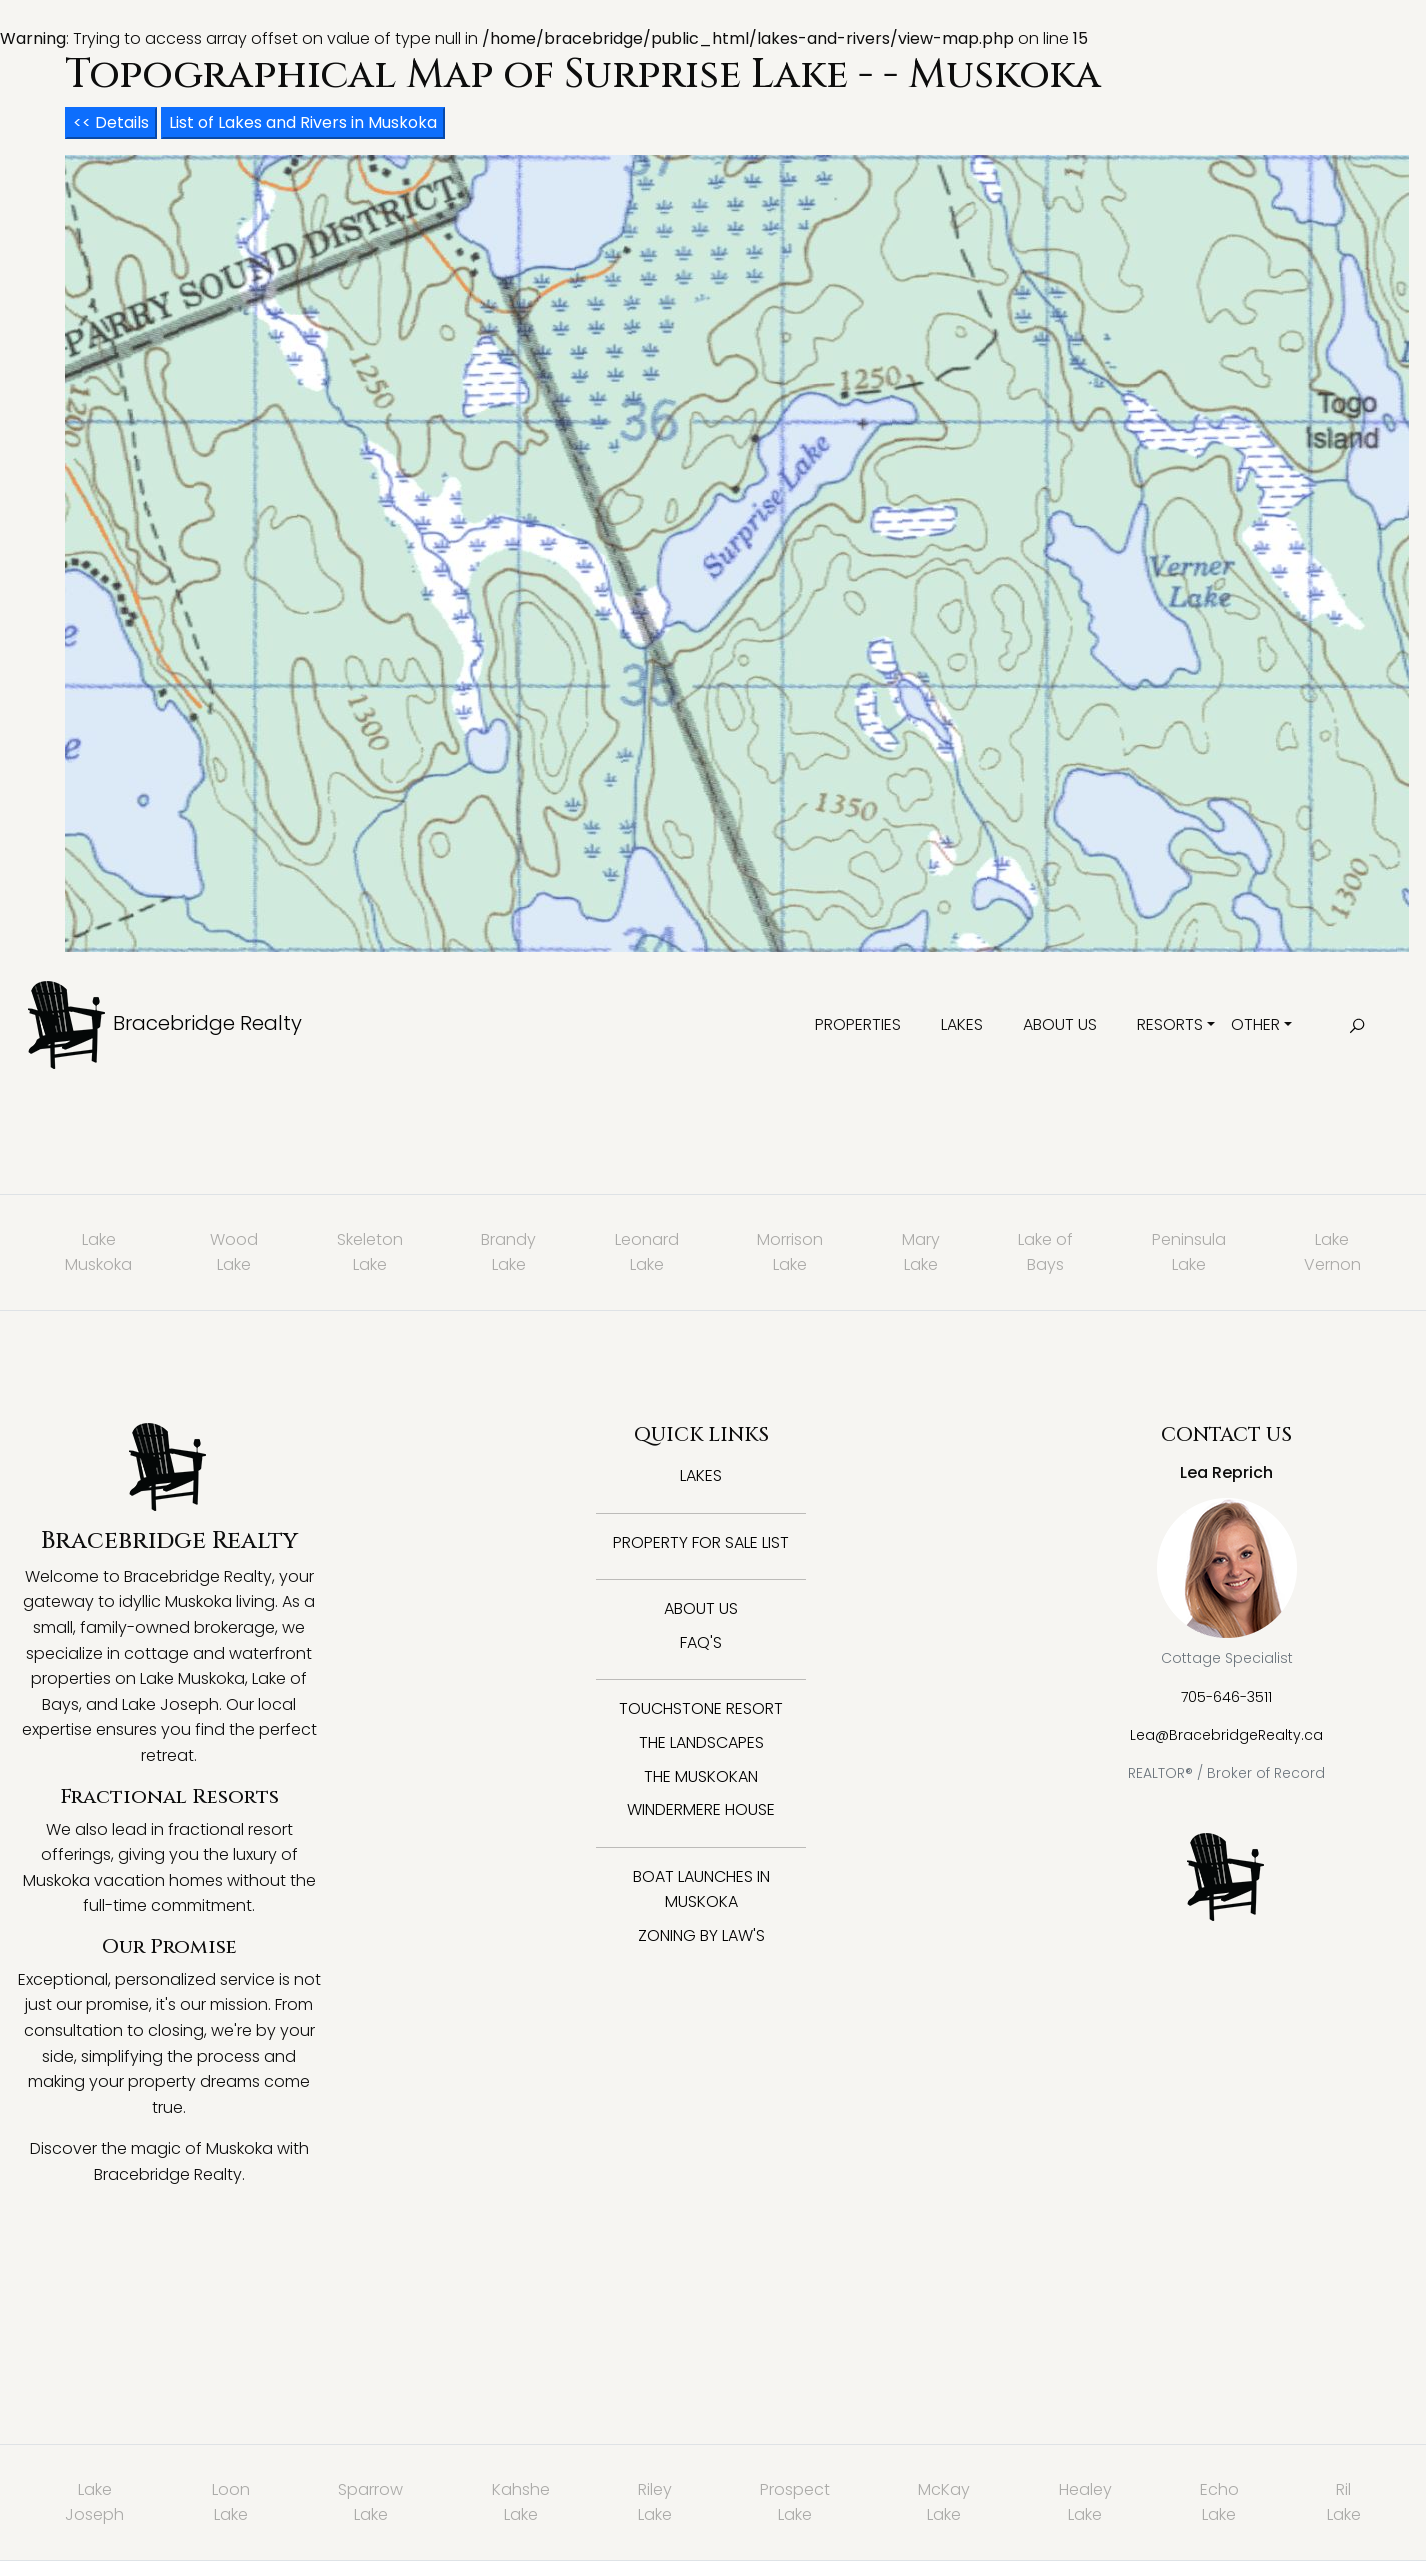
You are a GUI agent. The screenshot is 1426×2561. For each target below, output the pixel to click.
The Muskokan (701, 1776)
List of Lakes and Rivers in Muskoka (303, 122)
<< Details (111, 122)
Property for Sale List (701, 1542)
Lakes (962, 1024)
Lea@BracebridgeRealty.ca (1226, 1735)
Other (1255, 1024)
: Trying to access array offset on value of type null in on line (713, 1294)
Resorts (1170, 1024)
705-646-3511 (1226, 1697)
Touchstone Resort (701, 1708)
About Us (1060, 1024)
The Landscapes (701, 1742)
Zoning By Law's (701, 1935)
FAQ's (701, 1642)
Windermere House (701, 1809)
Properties (858, 1024)
